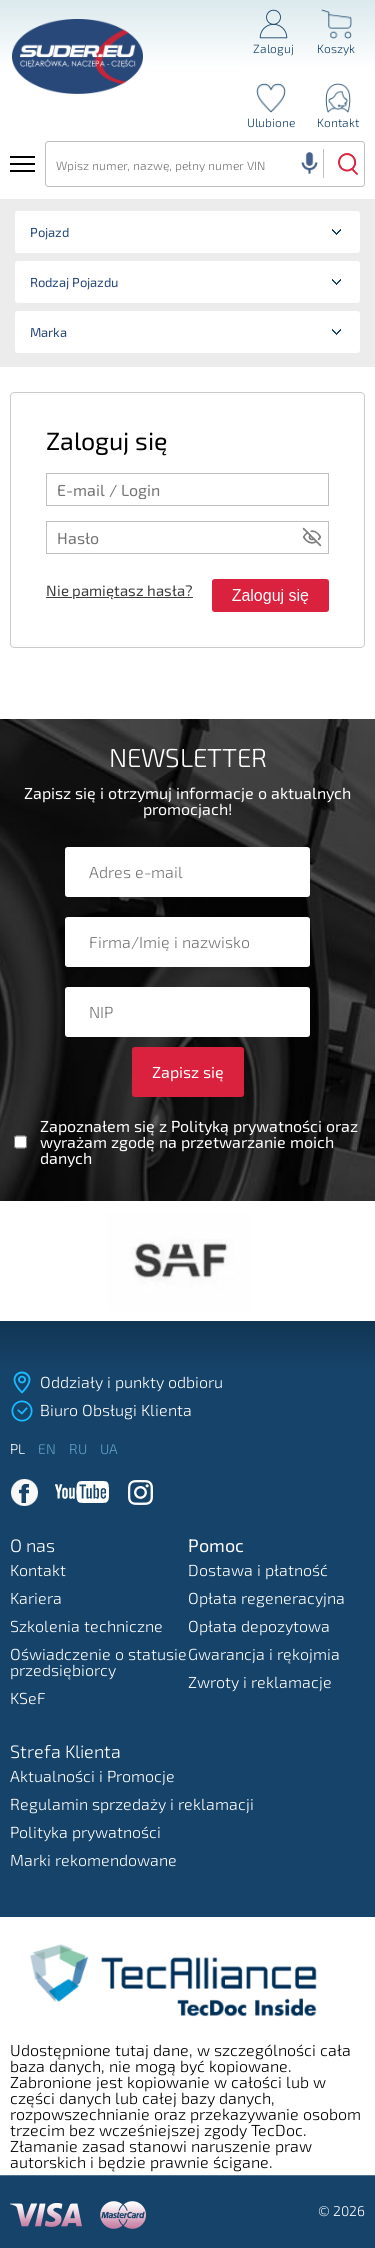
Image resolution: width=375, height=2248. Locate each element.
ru (79, 1448)
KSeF (28, 1697)
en (48, 1448)
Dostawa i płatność (258, 1569)
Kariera (36, 1597)
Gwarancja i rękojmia (264, 1653)
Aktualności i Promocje (92, 1775)
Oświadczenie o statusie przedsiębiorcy (98, 1661)
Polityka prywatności (85, 1831)
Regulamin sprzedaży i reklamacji (132, 1803)
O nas (32, 1546)
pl (19, 1448)
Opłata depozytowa (259, 1625)
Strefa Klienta (65, 1752)
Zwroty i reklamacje (260, 1681)
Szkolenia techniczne (86, 1625)
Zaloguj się (270, 595)
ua (109, 1448)
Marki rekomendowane (93, 1859)
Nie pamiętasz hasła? (119, 590)
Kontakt (38, 1569)
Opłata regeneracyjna (266, 1597)
